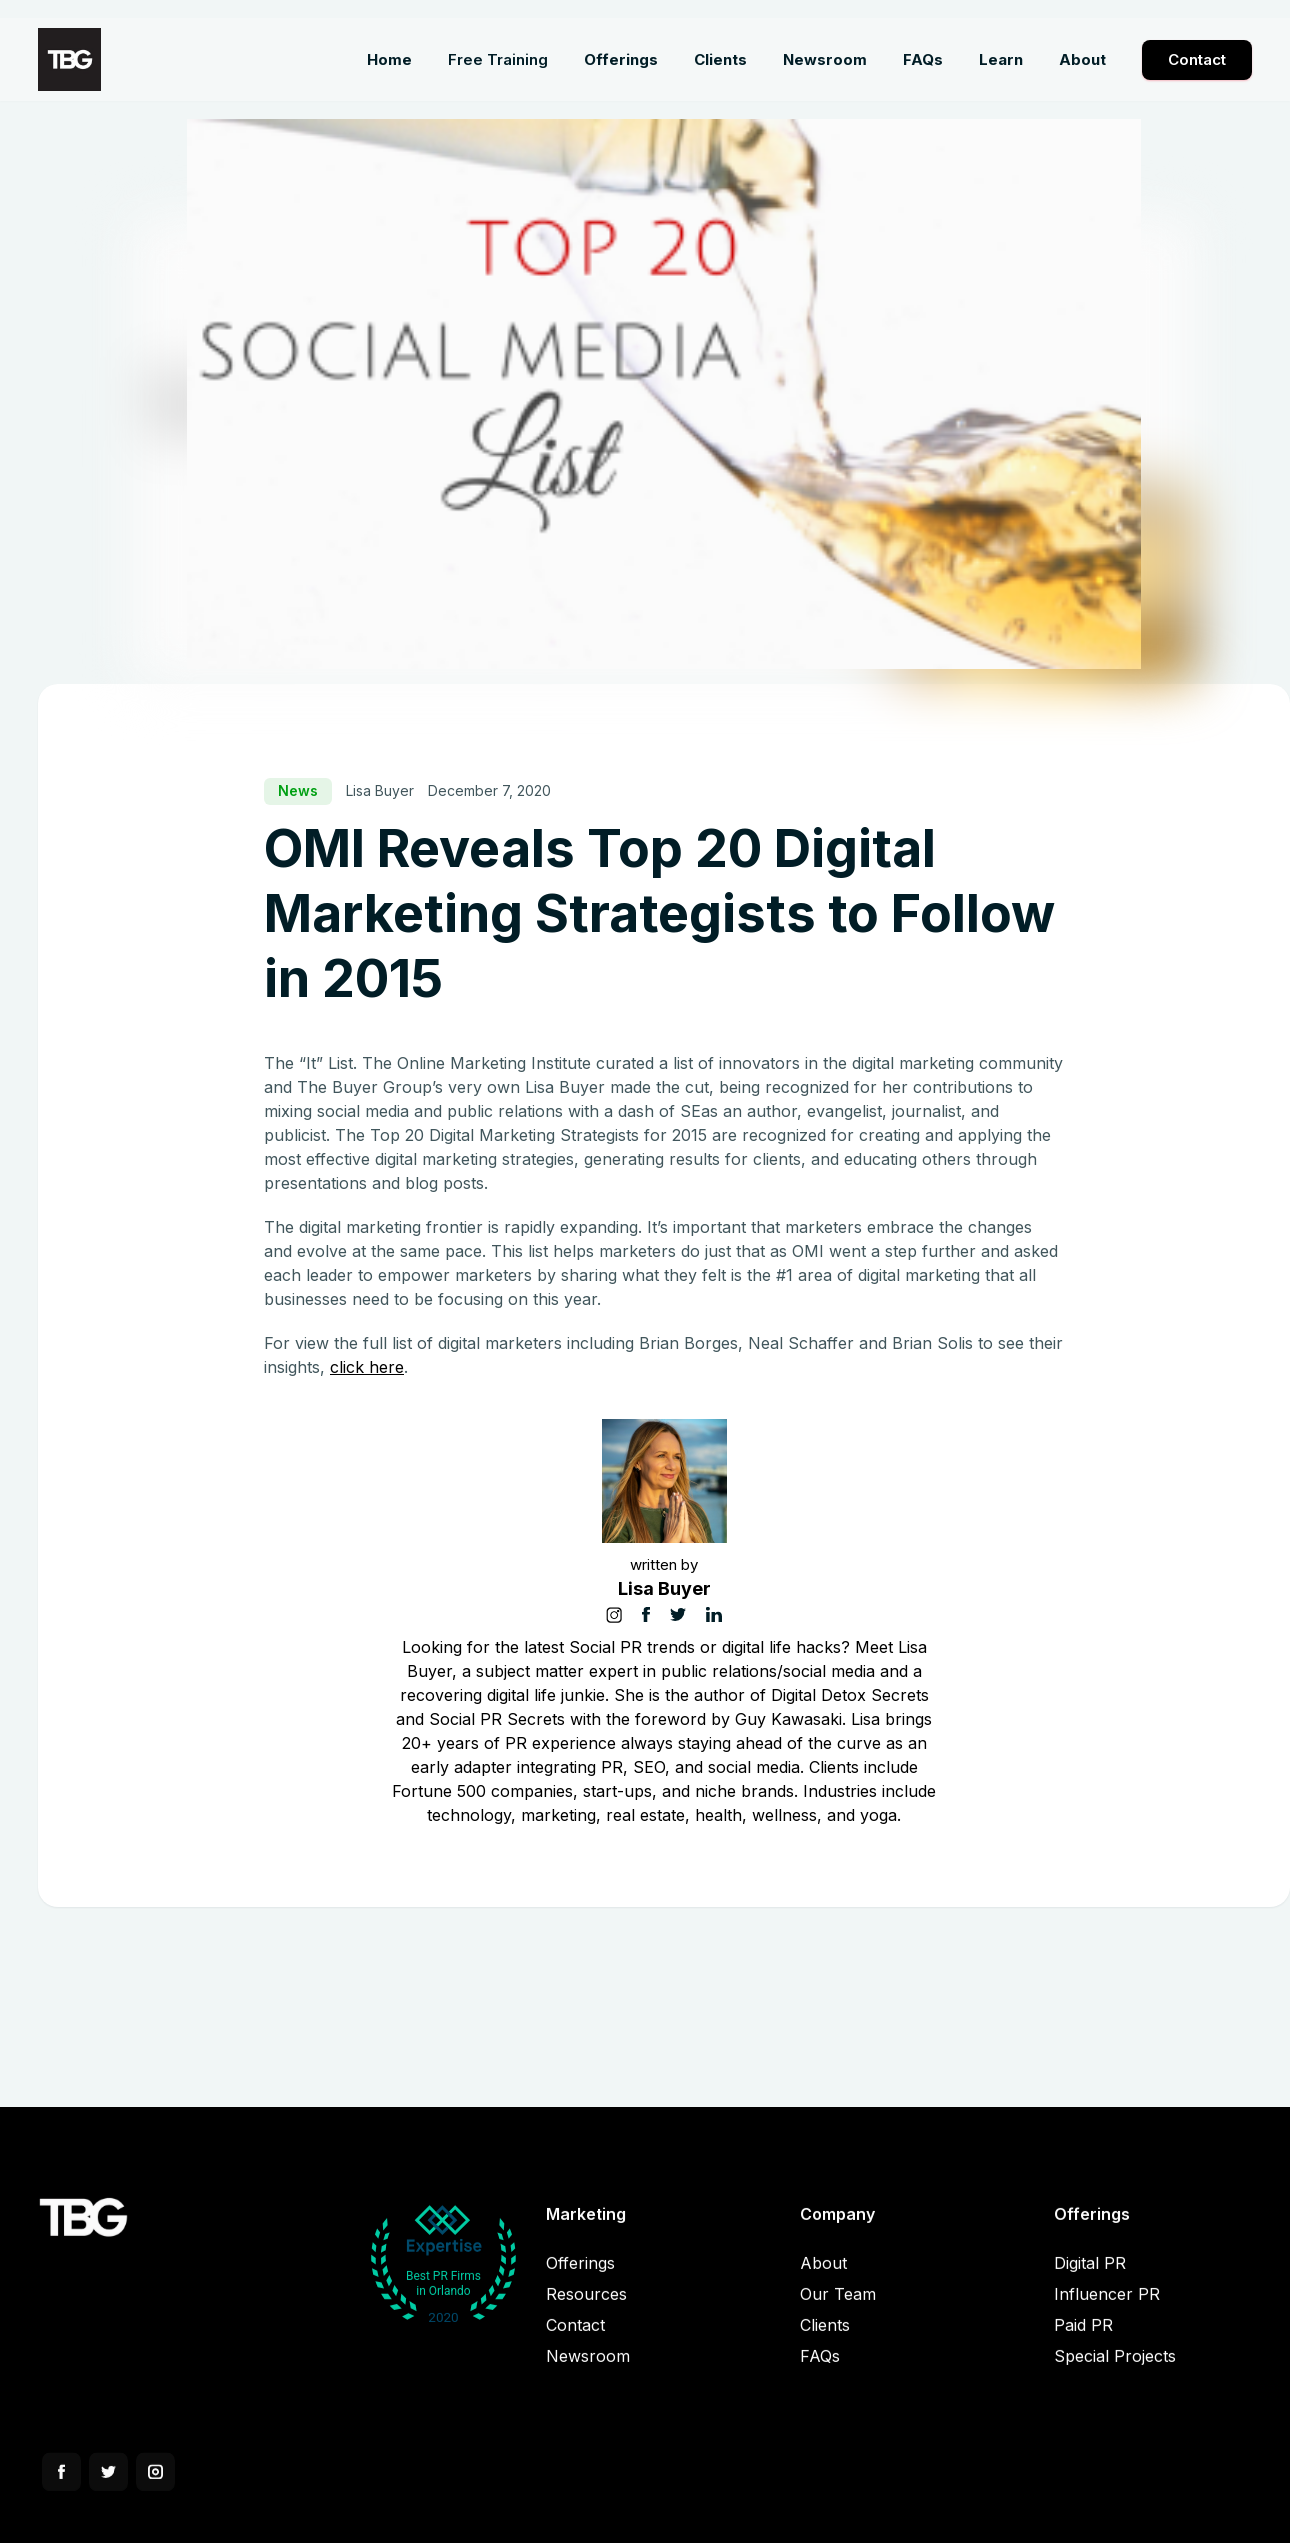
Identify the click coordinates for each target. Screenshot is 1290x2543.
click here (367, 1367)
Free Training (498, 59)
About (823, 2278)
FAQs (820, 2371)
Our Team (838, 2309)
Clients (825, 2340)
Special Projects (1115, 2371)
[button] (621, 60)
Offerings (580, 2278)
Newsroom (588, 2371)
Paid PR (1083, 2340)
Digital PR (1090, 2278)
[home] (69, 59)
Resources (586, 2309)
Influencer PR (1107, 2309)
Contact (1197, 59)
